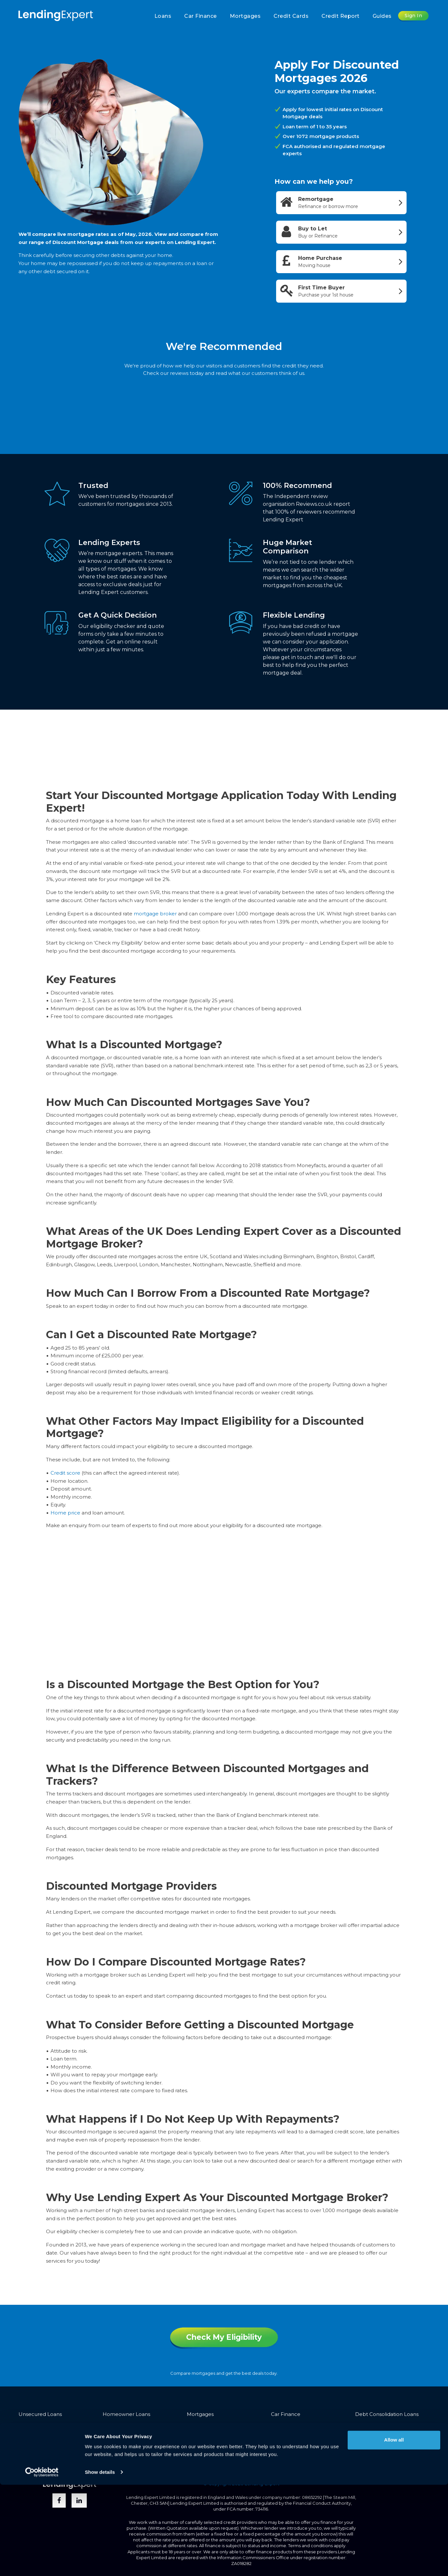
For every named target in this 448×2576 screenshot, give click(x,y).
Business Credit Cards (297, 2435)
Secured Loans (121, 2435)
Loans (163, 16)
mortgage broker (155, 914)
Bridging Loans (36, 2425)
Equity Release (373, 2425)
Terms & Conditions (41, 2452)
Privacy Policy (88, 2452)
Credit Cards (291, 16)
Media (318, 2452)
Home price (65, 1513)
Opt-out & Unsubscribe (74, 2462)
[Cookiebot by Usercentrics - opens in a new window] (42, 2563)
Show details (100, 2563)
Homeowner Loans (126, 2414)
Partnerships (253, 2452)
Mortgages (245, 16)
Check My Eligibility (224, 2337)
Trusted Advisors (352, 2452)
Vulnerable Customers (139, 2452)
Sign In (413, 15)
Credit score (65, 1473)
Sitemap (28, 2462)
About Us (219, 2452)
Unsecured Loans (40, 2414)
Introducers (289, 2452)
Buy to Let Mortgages (214, 2435)
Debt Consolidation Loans (387, 2414)
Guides (382, 16)
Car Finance (200, 16)
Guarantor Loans (38, 2435)
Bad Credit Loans (124, 2425)
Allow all (394, 2531)
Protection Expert (377, 2435)
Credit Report (340, 16)
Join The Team (397, 2452)
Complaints (187, 2452)
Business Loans (205, 2425)
